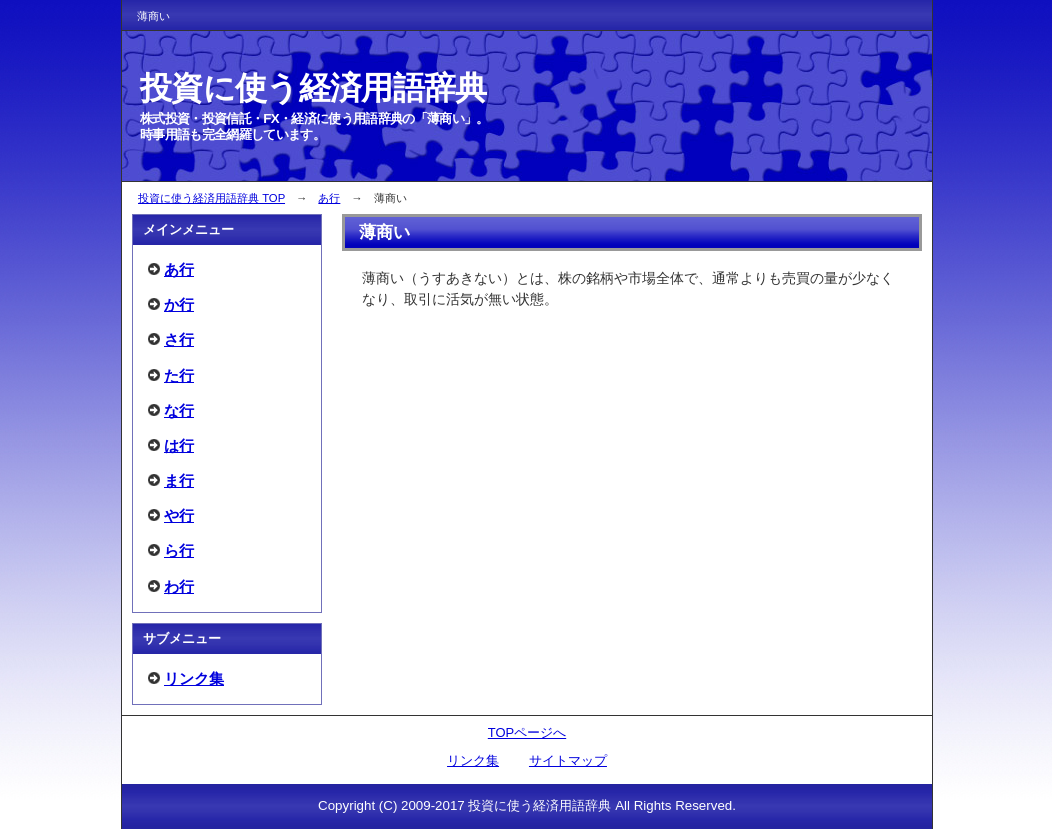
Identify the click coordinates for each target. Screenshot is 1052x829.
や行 (179, 515)
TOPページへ (527, 732)
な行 (179, 410)
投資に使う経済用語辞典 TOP (211, 198)
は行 (179, 445)
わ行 (179, 586)
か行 (179, 304)
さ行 (179, 339)
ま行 (179, 480)
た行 (179, 375)
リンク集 (194, 678)
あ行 (329, 198)
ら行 (179, 550)
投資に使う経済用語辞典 (313, 88)
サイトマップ (568, 760)
